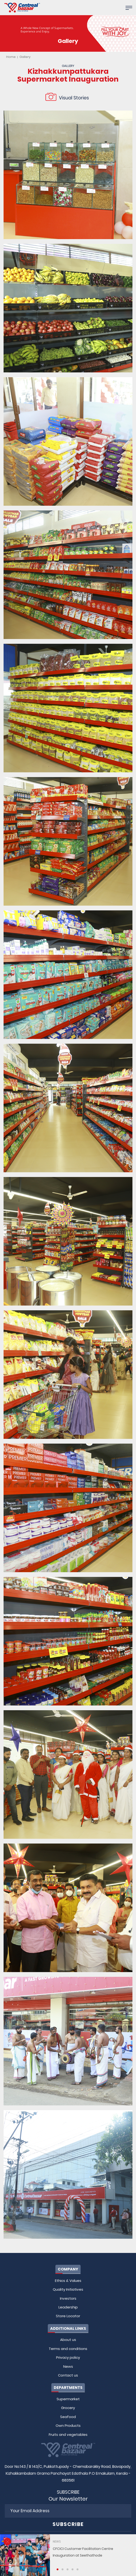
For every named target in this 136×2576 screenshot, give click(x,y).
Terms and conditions (68, 2348)
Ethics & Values (68, 2280)
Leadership (68, 2307)
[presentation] (119, 2569)
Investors (68, 2298)
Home (11, 57)
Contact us (68, 2375)
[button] (57, 2569)
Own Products (68, 2425)
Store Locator (68, 2315)
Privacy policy (68, 2357)
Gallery (24, 57)
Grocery (68, 2407)
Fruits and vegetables (68, 2434)
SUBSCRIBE (68, 2524)
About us (68, 2339)
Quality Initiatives (68, 2289)
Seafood (68, 2416)
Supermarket (68, 2398)
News (68, 2366)
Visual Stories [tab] (67, 97)
